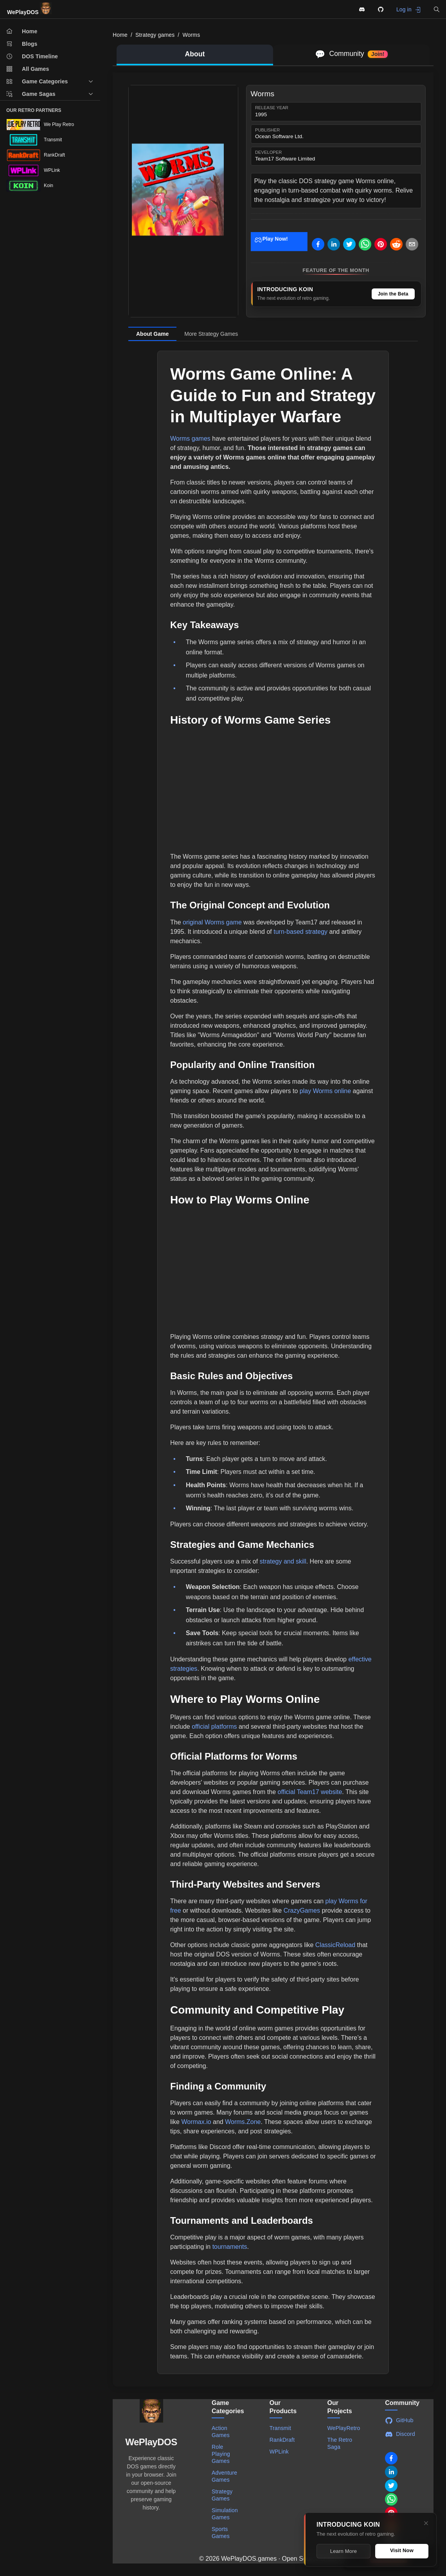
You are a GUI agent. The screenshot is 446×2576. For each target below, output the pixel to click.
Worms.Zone (243, 2121)
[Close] (426, 2523)
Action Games (221, 2431)
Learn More (343, 2551)
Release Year (271, 108)
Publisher (267, 130)
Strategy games (154, 35)
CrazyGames (302, 1910)
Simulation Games (225, 2513)
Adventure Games (224, 2476)
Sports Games (221, 2532)
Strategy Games (222, 2495)
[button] (436, 9)
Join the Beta (393, 294)
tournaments (229, 2246)
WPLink (279, 2451)
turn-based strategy (300, 931)
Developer (268, 152)
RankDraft (282, 2440)
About (195, 54)
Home (120, 35)
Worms (191, 35)
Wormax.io (196, 2121)
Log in (408, 9)
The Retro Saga (339, 2443)
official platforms (214, 1726)
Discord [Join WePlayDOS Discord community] (400, 2434)
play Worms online (325, 1091)
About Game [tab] (152, 334)
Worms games (190, 438)
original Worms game (212, 922)
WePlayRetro (343, 2428)
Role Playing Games (221, 2454)
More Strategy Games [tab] (211, 334)
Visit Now (402, 2550)
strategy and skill (283, 1561)
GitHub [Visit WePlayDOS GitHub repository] (399, 2421)
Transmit (280, 2428)
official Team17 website (310, 1792)
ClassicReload (335, 1945)
